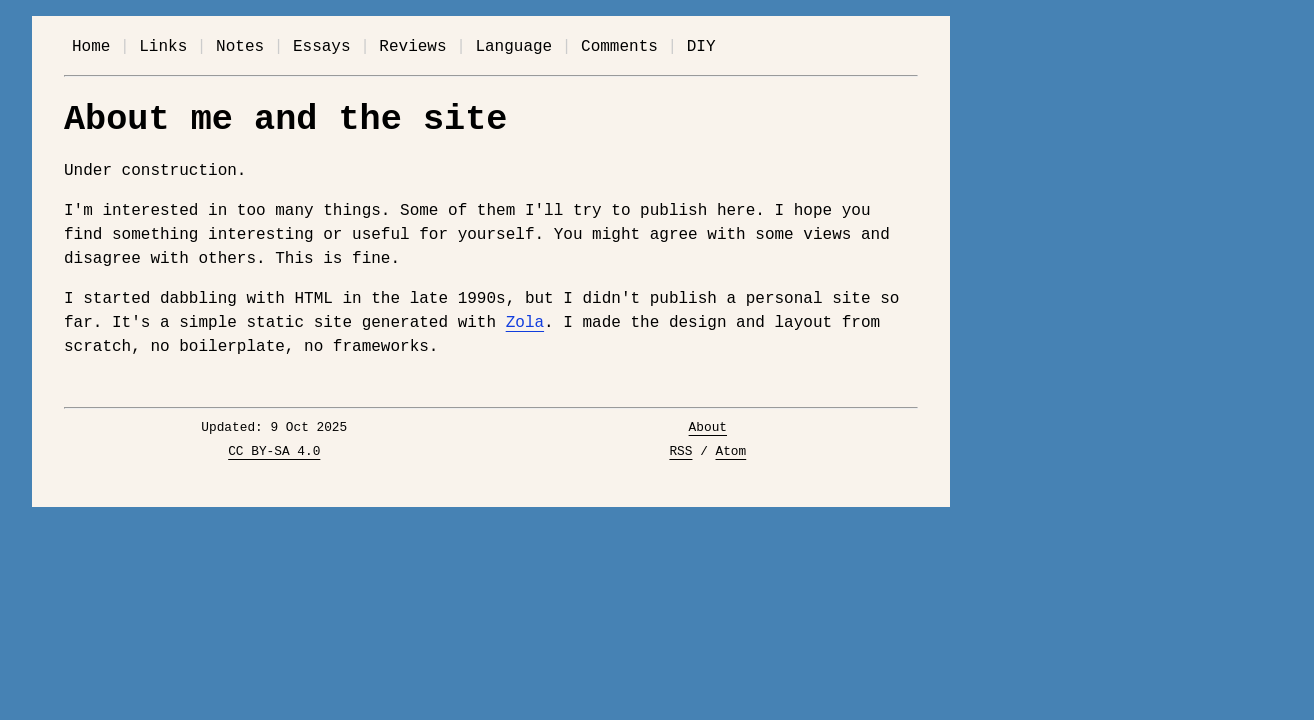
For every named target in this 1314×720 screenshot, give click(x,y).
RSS (680, 452)
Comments (619, 47)
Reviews (412, 47)
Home (91, 47)
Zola (525, 323)
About (708, 428)
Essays (322, 47)
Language (513, 47)
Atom (731, 452)
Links (163, 47)
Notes (240, 47)
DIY (701, 47)
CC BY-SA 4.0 (274, 452)
